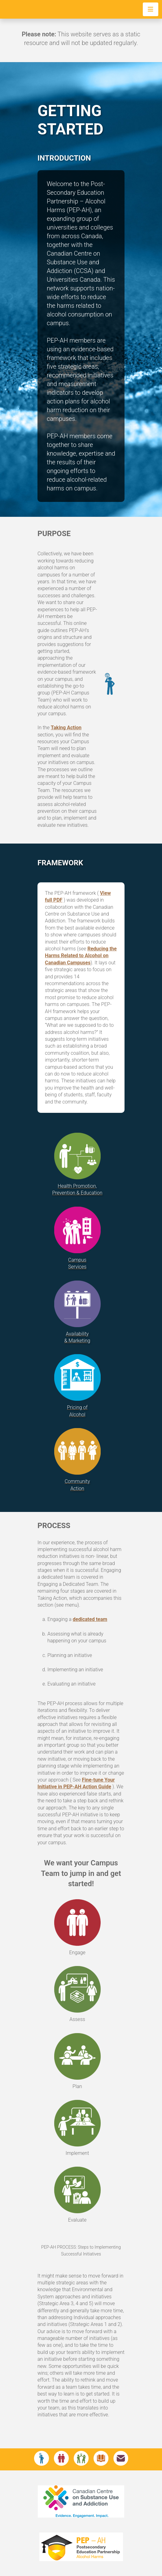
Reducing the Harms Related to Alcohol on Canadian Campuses (81, 956)
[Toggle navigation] (150, 9)
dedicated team (90, 1619)
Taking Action (66, 727)
